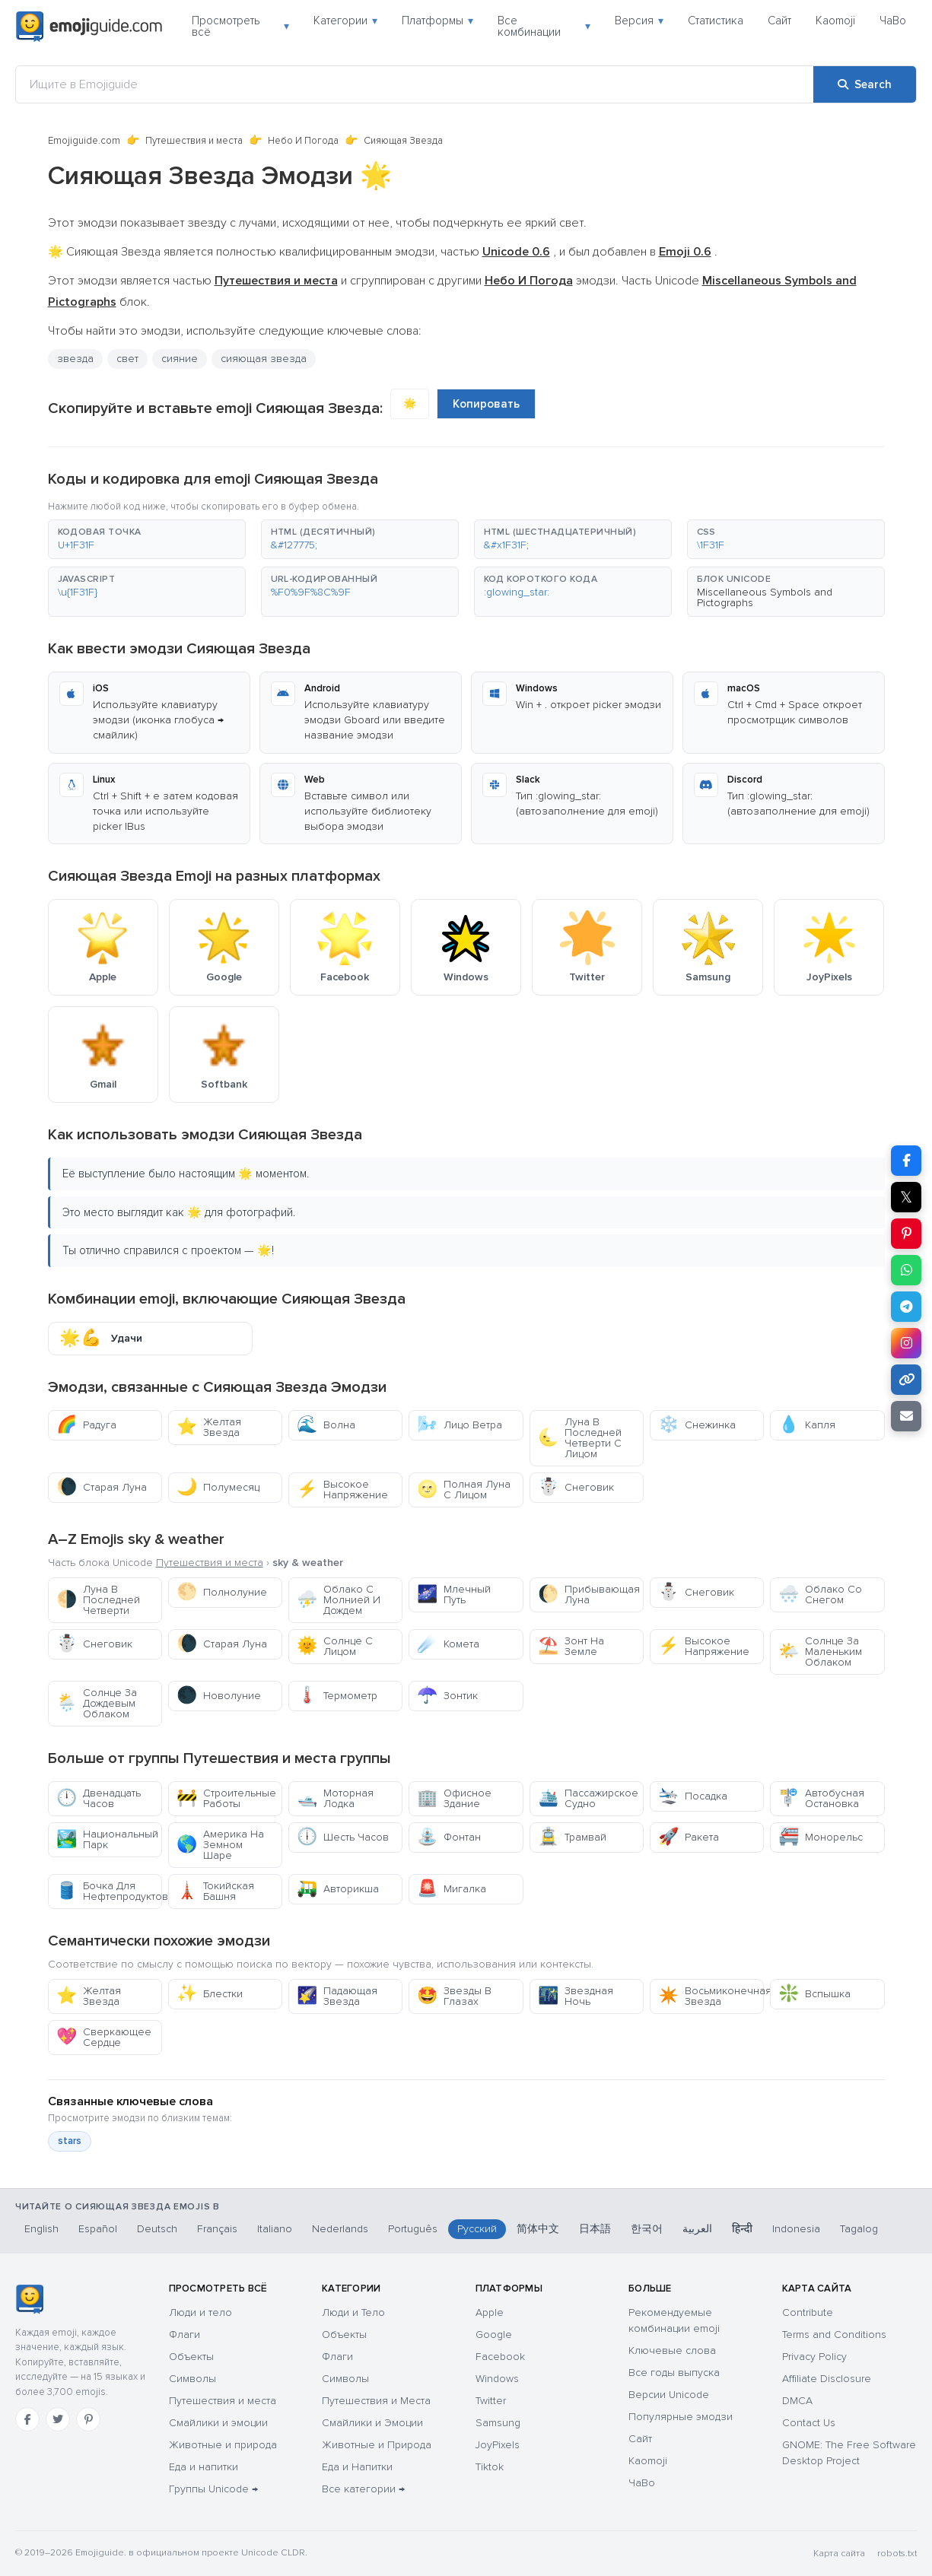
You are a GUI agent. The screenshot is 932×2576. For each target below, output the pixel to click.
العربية (697, 2228)
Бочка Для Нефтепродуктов (109, 1891)
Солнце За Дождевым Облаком (96, 1703)
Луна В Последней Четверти (98, 1600)
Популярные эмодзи (680, 2416)
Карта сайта (839, 2553)
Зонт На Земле (571, 1646)
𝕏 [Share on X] (906, 1197)
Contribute (807, 2312)
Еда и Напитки (357, 2466)
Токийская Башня (215, 1891)
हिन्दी (742, 2228)
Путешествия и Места (376, 2400)
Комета (448, 1644)
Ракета (688, 1837)
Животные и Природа (376, 2444)
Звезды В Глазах (454, 1996)
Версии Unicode (668, 2394)
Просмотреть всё (240, 26)
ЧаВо (893, 20)
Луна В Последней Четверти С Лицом (580, 1437)
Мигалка (451, 1889)
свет (127, 358)
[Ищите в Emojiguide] (414, 84)
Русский (477, 2228)
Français (217, 2228)
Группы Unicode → (213, 2488)
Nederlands (340, 2228)
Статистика (715, 20)
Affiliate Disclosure (826, 2378)
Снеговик (576, 1487)
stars (69, 2141)
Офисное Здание (454, 1798)
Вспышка (814, 1994)
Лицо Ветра (459, 1425)
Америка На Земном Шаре (220, 1845)
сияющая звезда (264, 358)
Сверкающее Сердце (103, 2037)
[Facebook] (27, 2419)
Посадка (692, 1796)
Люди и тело (200, 2312)
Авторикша (338, 1889)
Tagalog (859, 2228)
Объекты (191, 2356)
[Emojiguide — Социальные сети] (29, 2299)
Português (412, 2228)
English (41, 2228)
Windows (497, 2378)
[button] (147, 539)
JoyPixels (498, 2444)
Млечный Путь (454, 1594)
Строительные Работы (226, 1798)
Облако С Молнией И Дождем (338, 1600)
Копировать (486, 404)
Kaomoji (835, 20)
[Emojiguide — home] (89, 26)
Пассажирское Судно (588, 1798)
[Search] (864, 84)
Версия (639, 20)
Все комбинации (544, 26)
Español (97, 2228)
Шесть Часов (343, 1837)
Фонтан (449, 1837)
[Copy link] (906, 1379)
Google (494, 2334)
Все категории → (363, 2488)
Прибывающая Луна (589, 1594)
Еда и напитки (203, 2466)
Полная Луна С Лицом (464, 1489)
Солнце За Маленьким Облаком (820, 1651)
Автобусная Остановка (821, 1798)
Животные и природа (223, 2444)
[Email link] (906, 1416)
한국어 (647, 2228)
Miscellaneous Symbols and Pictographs (764, 597)
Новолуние (219, 1695)
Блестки (210, 1994)
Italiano (274, 2228)
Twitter (491, 2400)
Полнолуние (222, 1592)
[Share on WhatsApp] (906, 1270)
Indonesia (796, 2228)
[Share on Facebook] (906, 1160)
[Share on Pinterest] (906, 1233)
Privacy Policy (814, 2356)
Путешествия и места (194, 141)
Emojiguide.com (84, 141)
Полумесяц (218, 1487)
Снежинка (697, 1425)
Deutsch (157, 2228)
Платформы (437, 20)
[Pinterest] (88, 2419)
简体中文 (538, 2228)
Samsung (498, 2422)
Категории (345, 20)
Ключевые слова (672, 2350)
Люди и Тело (353, 2312)
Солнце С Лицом (335, 1646)
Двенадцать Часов (98, 1798)
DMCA (797, 2400)
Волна (326, 1425)
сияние (179, 358)
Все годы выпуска (674, 2372)
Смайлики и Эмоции (372, 2422)
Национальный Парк (107, 1839)
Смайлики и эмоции (218, 2422)
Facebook (500, 2356)
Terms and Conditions (834, 2334)
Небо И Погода (303, 141)
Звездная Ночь (575, 1996)
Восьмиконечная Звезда (711, 1996)
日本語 (595, 2228)
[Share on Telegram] (906, 1306)
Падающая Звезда (337, 1996)
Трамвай (572, 1837)
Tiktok (490, 2466)
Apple (490, 2312)
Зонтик (447, 1695)
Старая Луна (101, 1487)
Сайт (779, 20)
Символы (192, 2378)
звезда (75, 358)
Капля (806, 1425)
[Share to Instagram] (906, 1343)
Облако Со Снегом (820, 1594)
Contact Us (808, 2422)
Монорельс (820, 1837)
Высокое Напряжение (342, 1489)
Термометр (337, 1695)
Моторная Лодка (335, 1798)
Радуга (86, 1425)
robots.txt (897, 2553)
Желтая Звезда (209, 1427)
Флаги (184, 2334)
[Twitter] (58, 2419)
